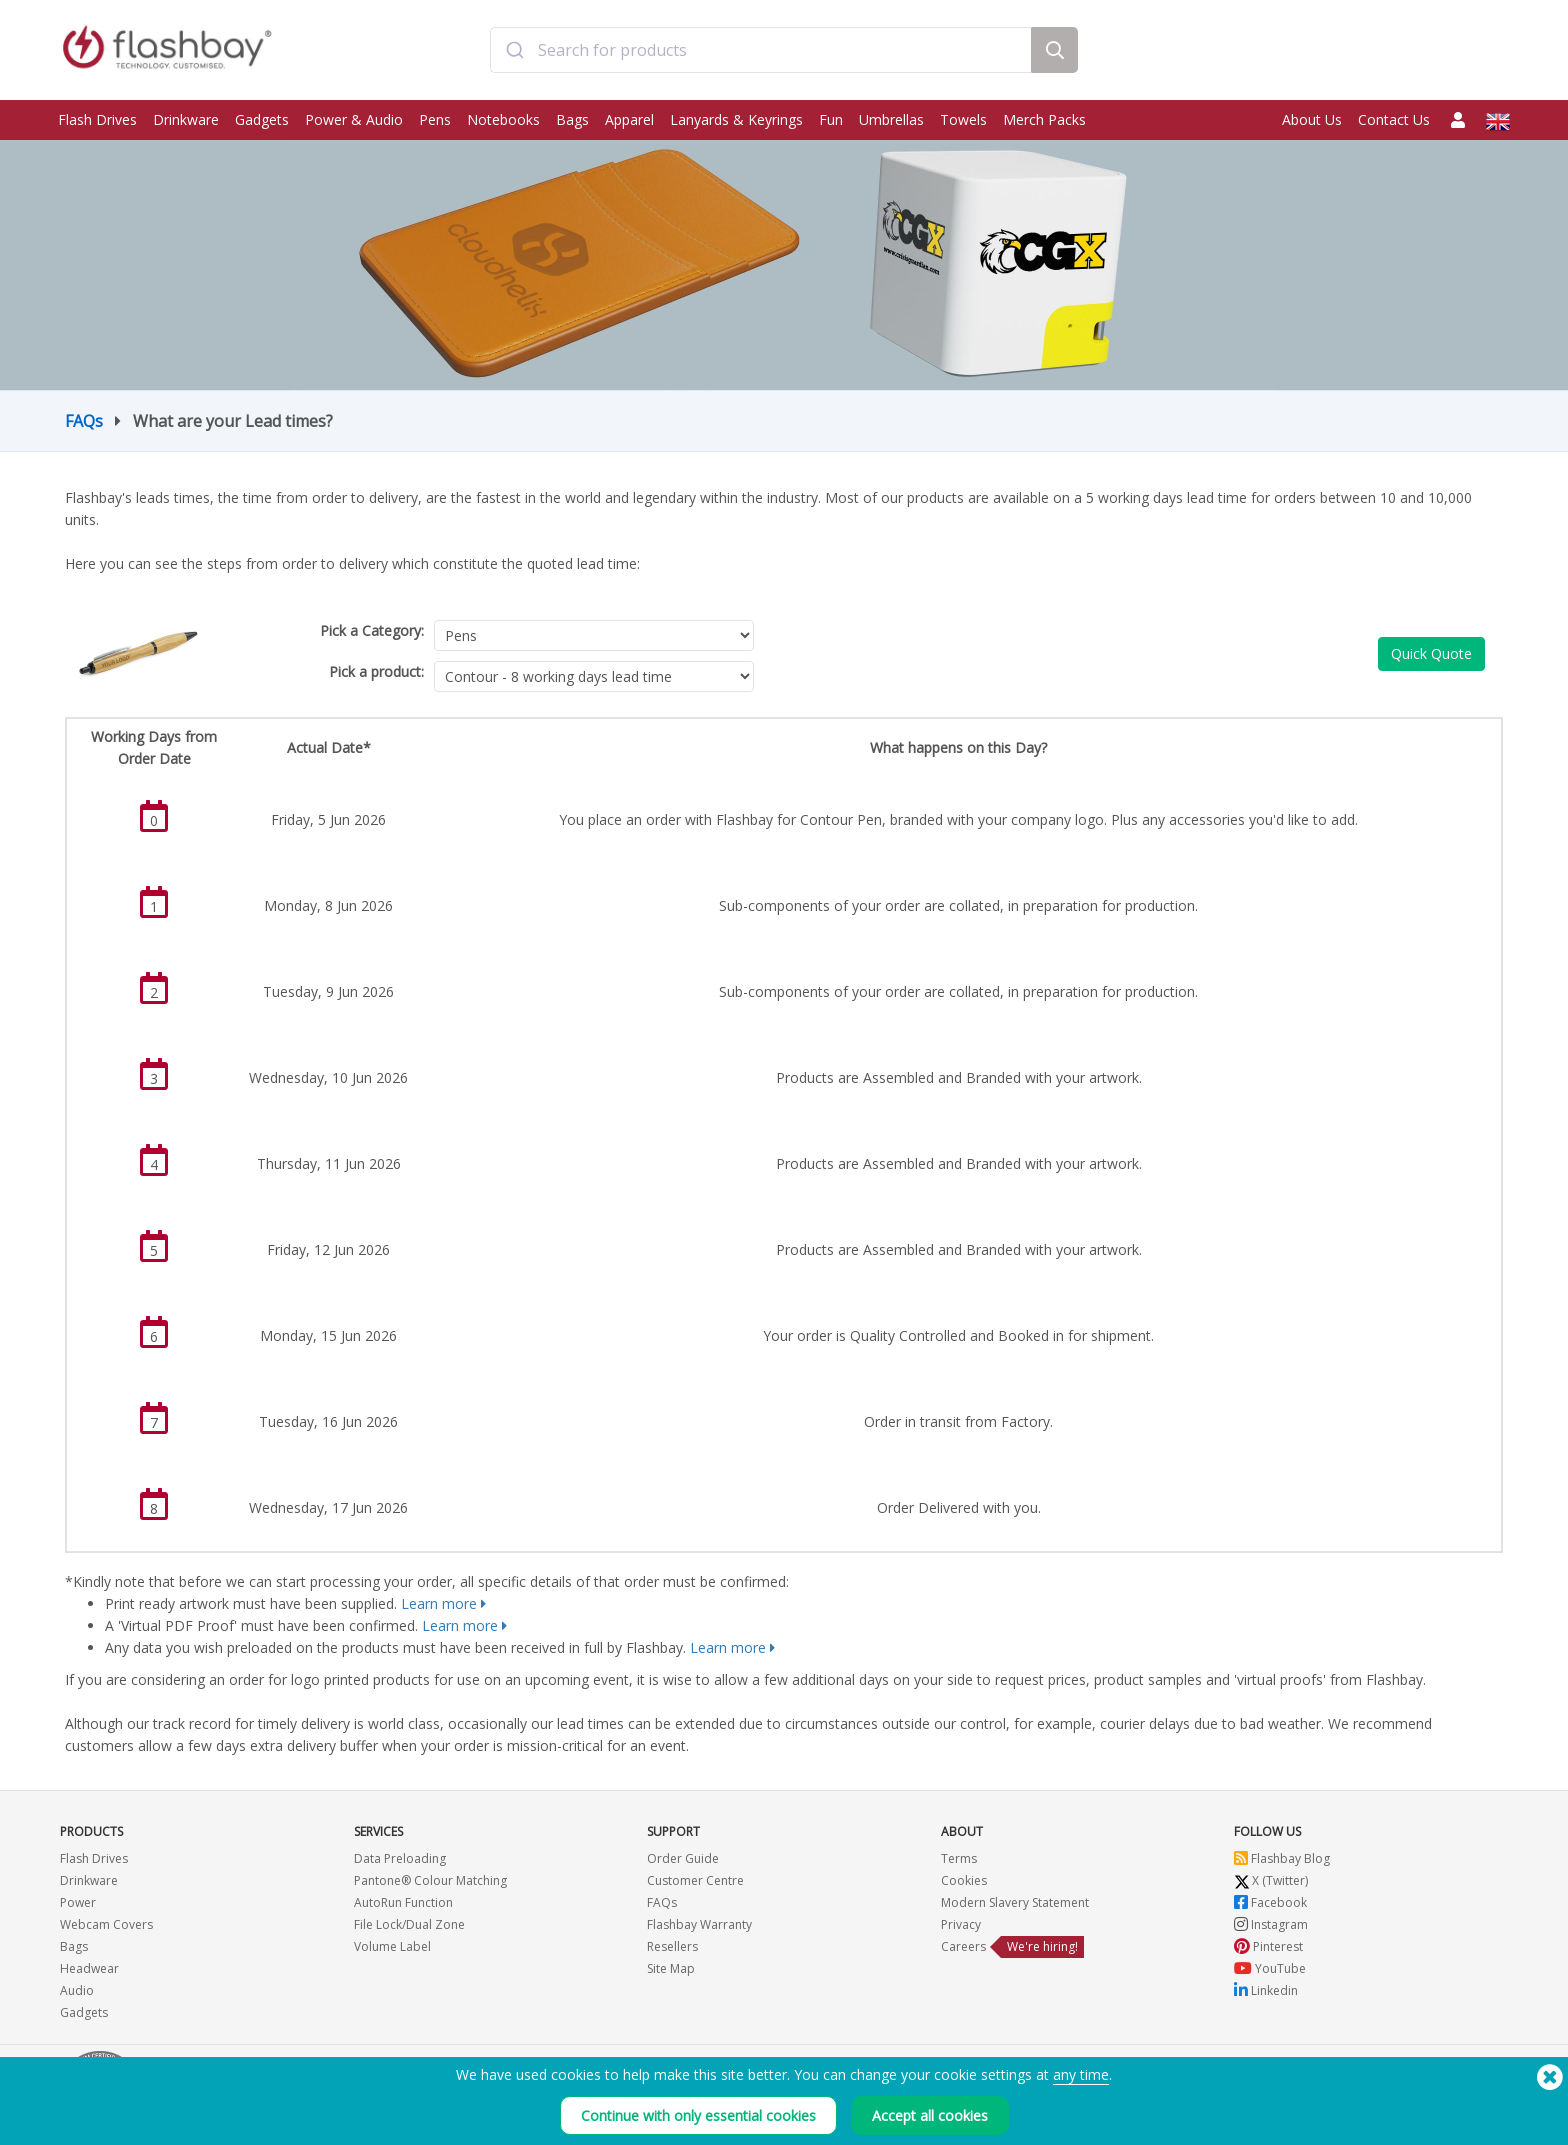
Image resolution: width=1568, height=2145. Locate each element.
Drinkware (186, 119)
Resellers (672, 1946)
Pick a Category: (372, 630)
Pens (435, 119)
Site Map (671, 1968)
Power (78, 1902)
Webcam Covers (106, 1924)
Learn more (439, 1603)
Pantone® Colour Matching (430, 1880)
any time (1081, 2074)
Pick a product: (376, 671)
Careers (963, 1946)
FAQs (84, 421)
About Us (1312, 119)
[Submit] (514, 53)
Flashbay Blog (1282, 1858)
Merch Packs (1044, 119)
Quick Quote (1431, 653)
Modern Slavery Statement (1015, 1902)
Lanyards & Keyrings (736, 119)
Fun (831, 119)
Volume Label (392, 1946)
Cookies (964, 1880)
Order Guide (683, 1858)
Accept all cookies (930, 2115)
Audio (77, 1990)
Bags (572, 119)
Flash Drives (97, 119)
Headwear (89, 1968)
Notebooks (503, 119)
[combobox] (760, 53)
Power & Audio (354, 119)
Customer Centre (695, 1880)
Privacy (961, 1924)
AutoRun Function (403, 1902)
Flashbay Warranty (699, 1924)
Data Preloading (400, 1858)
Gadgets (262, 119)
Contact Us (1394, 119)
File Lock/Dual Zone (409, 1924)
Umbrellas (891, 119)
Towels (963, 119)
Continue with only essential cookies (698, 2115)
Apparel (629, 119)
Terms (959, 1858)
